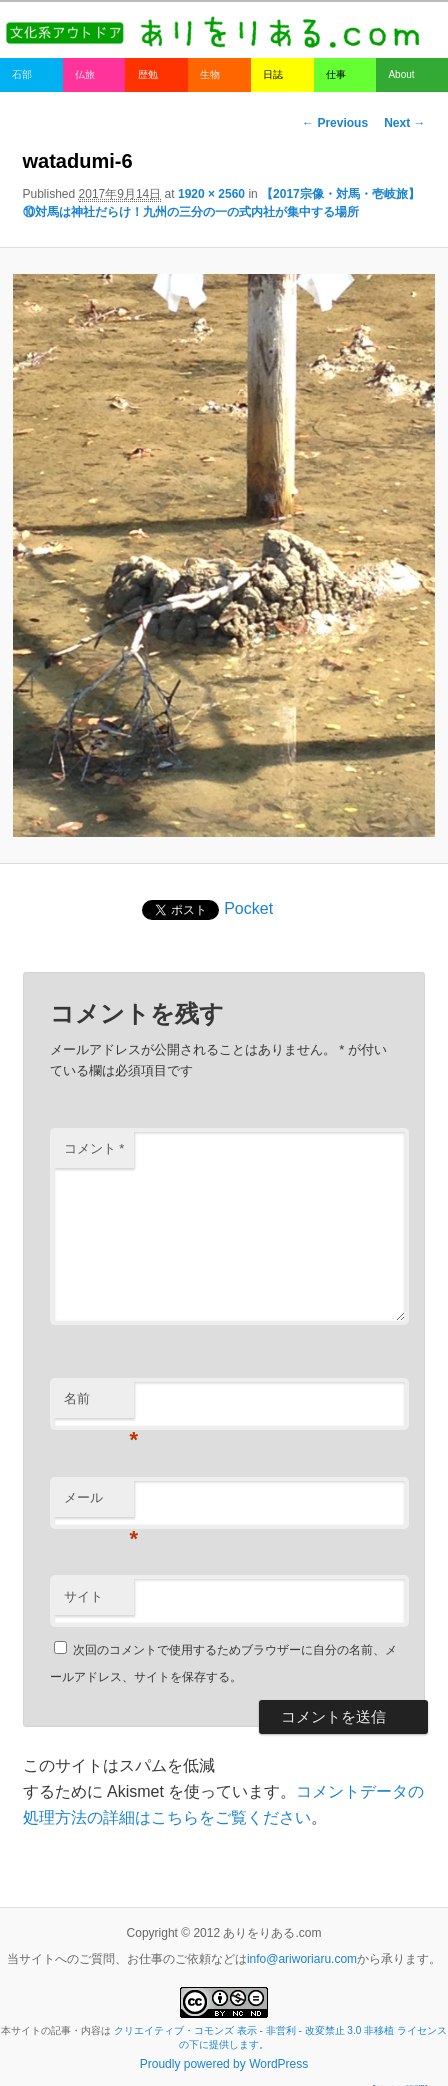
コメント (94, 1148)
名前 (99, 1404)
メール (99, 1503)
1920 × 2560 (211, 194)
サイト (83, 1596)
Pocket (248, 908)
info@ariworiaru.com (302, 1959)
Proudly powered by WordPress (224, 2064)
